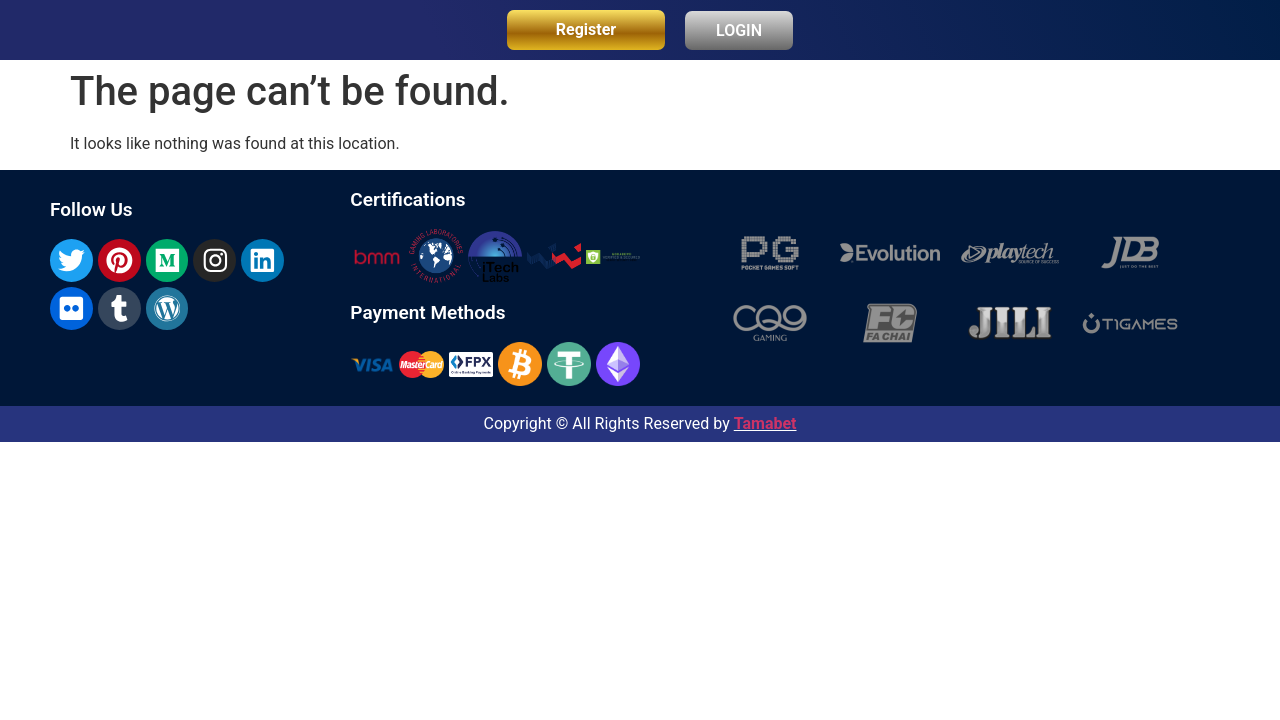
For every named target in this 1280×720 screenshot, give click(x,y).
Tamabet (765, 423)
